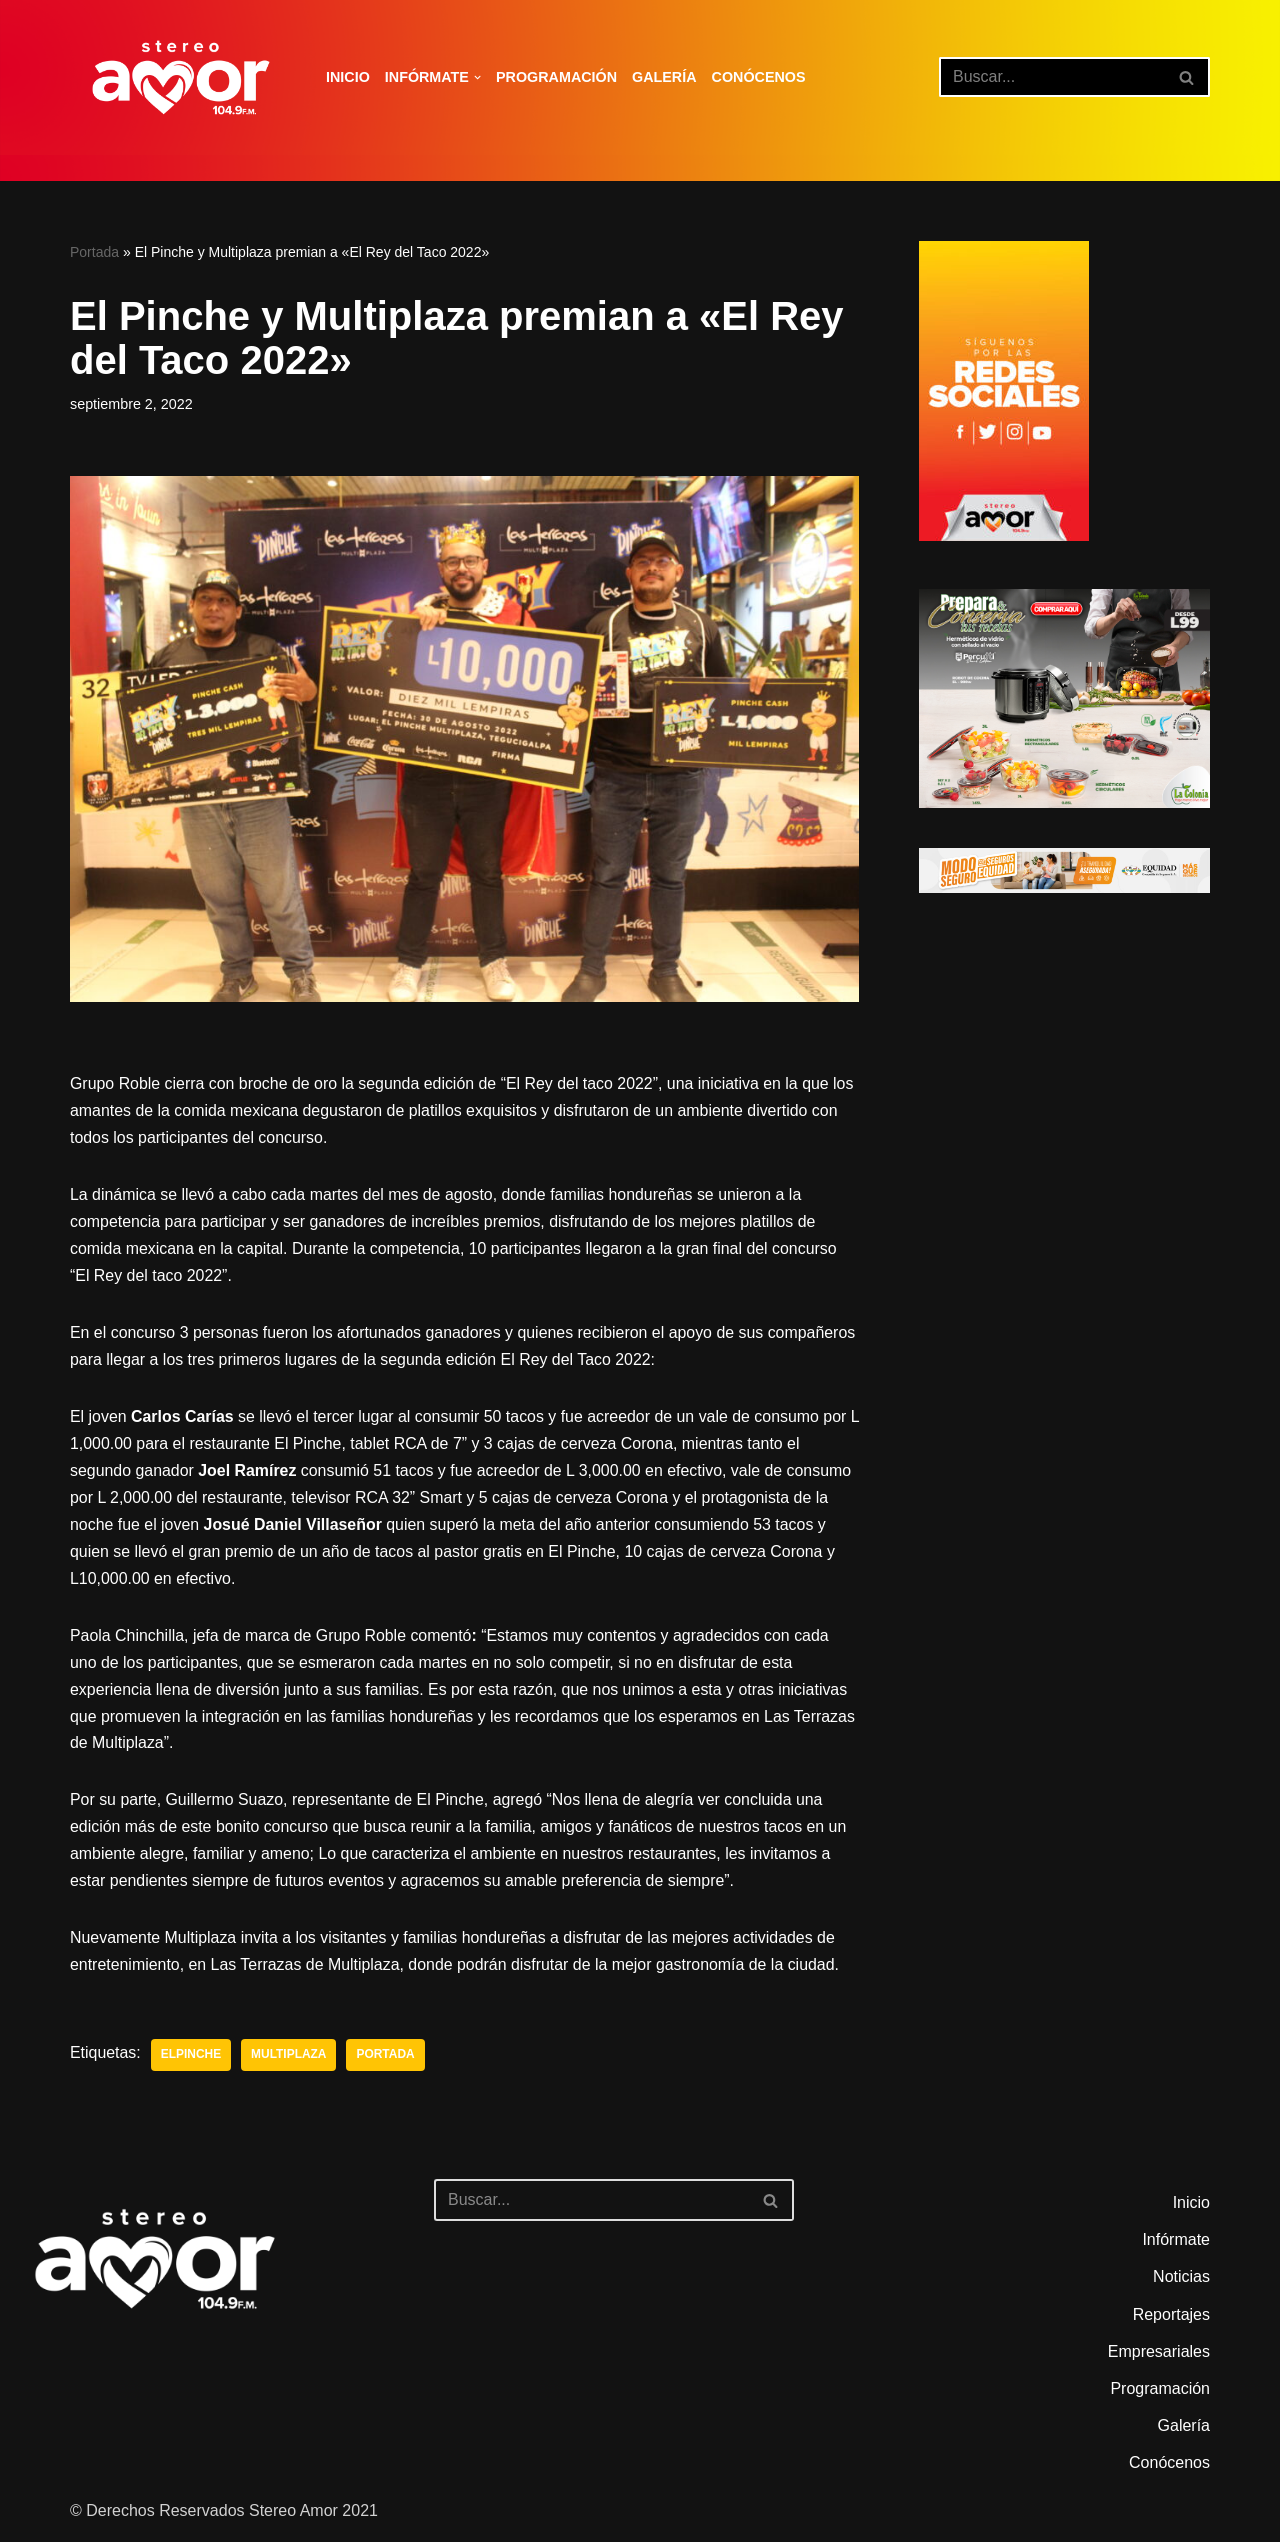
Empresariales (1159, 2357)
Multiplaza (290, 2061)
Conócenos (760, 77)
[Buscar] (1052, 77)
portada (387, 2061)
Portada (94, 252)
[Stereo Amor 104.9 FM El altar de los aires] (181, 77)
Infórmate (1176, 2246)
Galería (665, 77)
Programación (558, 77)
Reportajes (1171, 2320)
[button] (477, 77)
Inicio (348, 77)
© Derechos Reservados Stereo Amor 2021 (224, 2516)
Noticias (1181, 2283)
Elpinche (191, 2061)
